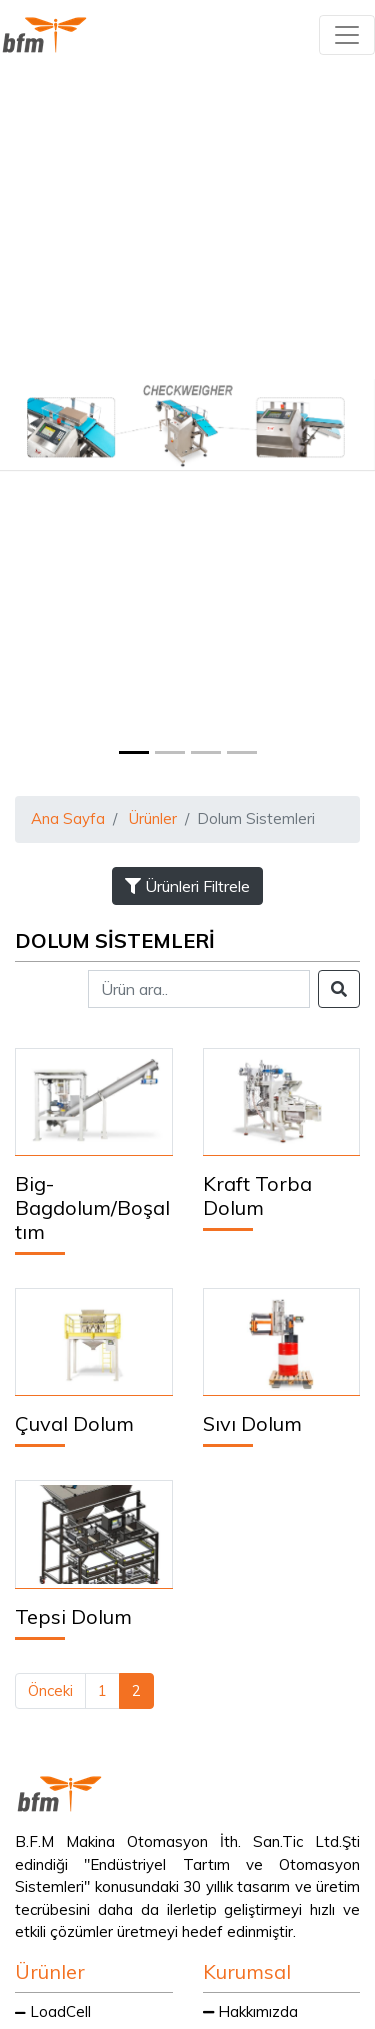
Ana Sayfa (68, 818)
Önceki (50, 1690)
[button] (28, 425)
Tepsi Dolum (73, 1616)
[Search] (199, 989)
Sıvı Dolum (252, 1423)
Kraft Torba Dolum (257, 1195)
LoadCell (53, 2011)
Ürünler (153, 818)
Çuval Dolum (74, 1423)
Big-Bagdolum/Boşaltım (92, 1207)
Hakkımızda (250, 2011)
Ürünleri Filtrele (187, 886)
